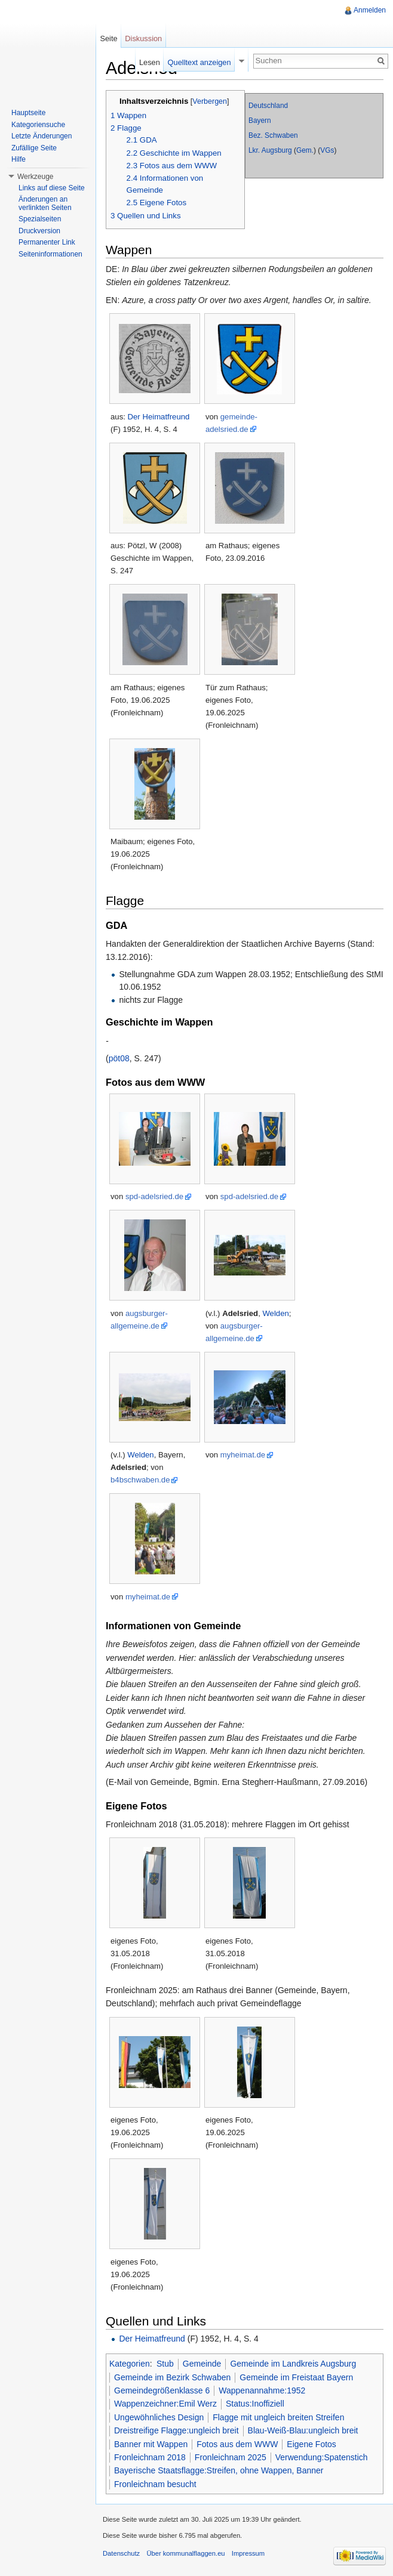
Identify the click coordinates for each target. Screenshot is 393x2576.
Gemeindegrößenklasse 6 (162, 2390)
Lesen (149, 62)
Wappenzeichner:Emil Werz (165, 2403)
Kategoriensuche (38, 125)
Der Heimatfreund (159, 416)
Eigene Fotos (311, 2444)
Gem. (305, 150)
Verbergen (209, 101)
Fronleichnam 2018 (150, 2457)
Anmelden (370, 10)
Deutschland (268, 105)
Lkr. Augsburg (270, 150)
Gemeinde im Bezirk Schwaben (172, 2377)
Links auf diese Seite (52, 188)
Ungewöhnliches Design (159, 2417)
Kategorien (129, 2363)
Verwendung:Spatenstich (321, 2457)
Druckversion (39, 231)
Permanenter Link (47, 242)
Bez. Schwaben (273, 135)
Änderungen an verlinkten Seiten (45, 203)
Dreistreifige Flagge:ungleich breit (176, 2430)
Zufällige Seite (34, 148)
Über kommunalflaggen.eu (185, 2553)
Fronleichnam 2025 (230, 2457)
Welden (275, 1313)
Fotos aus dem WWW (237, 2444)
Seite (108, 38)
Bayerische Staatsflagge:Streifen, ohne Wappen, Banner (218, 2470)
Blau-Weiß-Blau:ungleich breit (303, 2430)
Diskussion (143, 38)
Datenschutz (121, 2553)
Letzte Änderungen (41, 136)
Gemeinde (202, 2363)
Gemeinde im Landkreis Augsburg (293, 2363)
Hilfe (18, 159)
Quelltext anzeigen (199, 62)
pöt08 (119, 1058)
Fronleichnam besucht (155, 2484)
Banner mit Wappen (151, 2444)
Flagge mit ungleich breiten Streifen (278, 2417)
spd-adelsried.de (154, 1196)
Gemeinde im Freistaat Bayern (296, 2377)
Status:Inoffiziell (255, 2403)
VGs (327, 150)
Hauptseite (28, 113)
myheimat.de (242, 1454)
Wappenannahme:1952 (262, 2390)
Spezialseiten (40, 219)
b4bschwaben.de (140, 1479)
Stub (165, 2363)
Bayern (259, 120)
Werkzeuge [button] (35, 176)
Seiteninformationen (50, 254)
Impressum (248, 2553)
